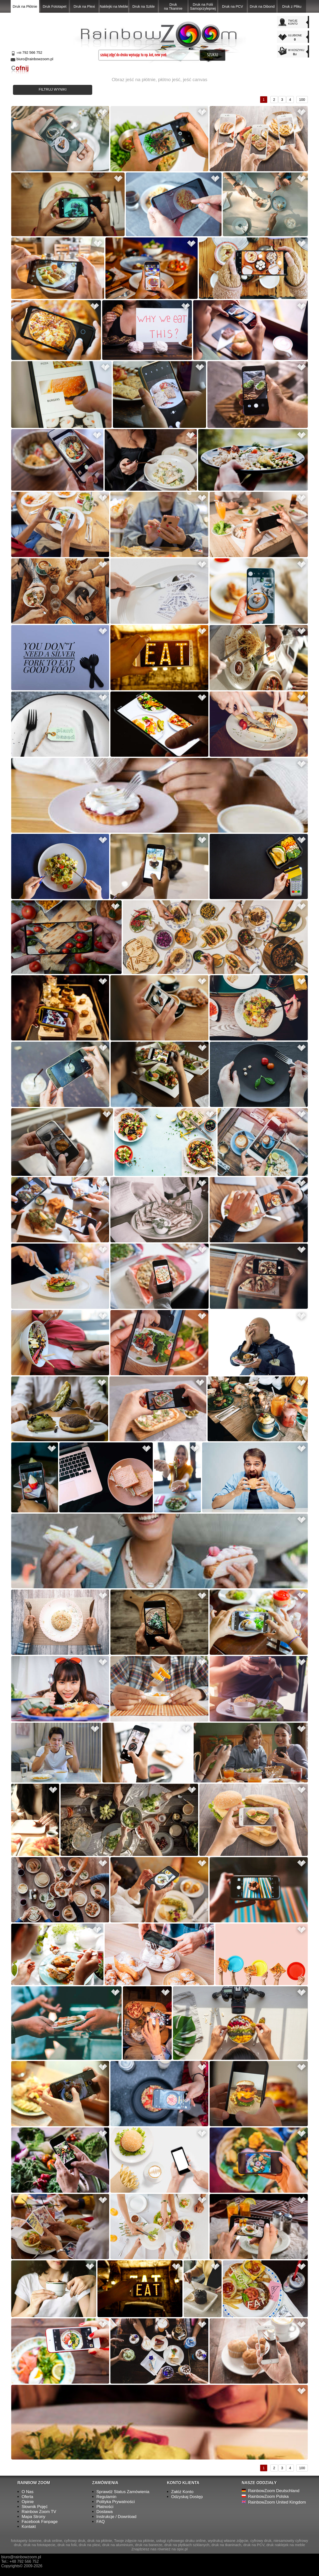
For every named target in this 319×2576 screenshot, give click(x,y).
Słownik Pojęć (35, 2506)
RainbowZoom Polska (268, 2496)
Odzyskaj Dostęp (187, 2496)
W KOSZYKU (297, 52)
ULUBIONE (297, 38)
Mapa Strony (33, 2516)
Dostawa (104, 2511)
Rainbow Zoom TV (39, 2511)
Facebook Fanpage (40, 2521)
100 (302, 100)
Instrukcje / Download (116, 2516)
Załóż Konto (182, 2491)
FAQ (100, 2521)
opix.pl (182, 2549)
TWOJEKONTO (293, 22)
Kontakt (29, 2526)
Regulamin (106, 2496)
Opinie (28, 2501)
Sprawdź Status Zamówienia (123, 2491)
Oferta (27, 2496)
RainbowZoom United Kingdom (277, 2502)
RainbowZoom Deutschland (273, 2490)
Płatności (104, 2506)
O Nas (28, 2491)
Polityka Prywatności (115, 2501)
